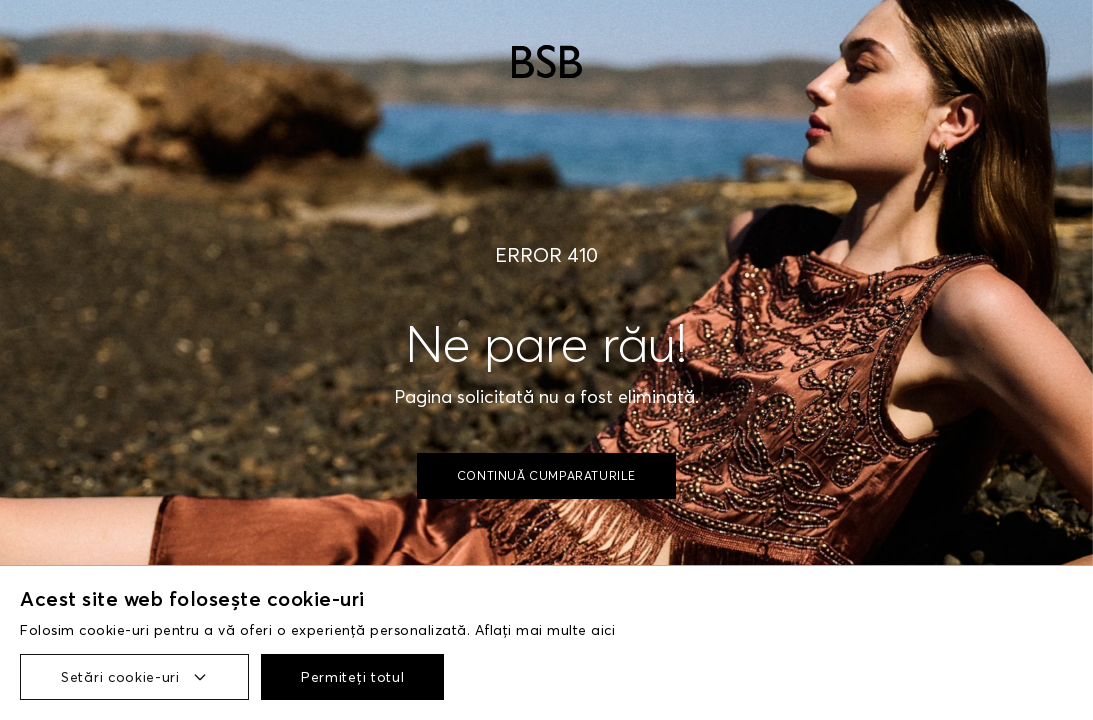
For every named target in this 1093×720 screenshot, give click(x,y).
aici (603, 630)
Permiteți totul (353, 677)
